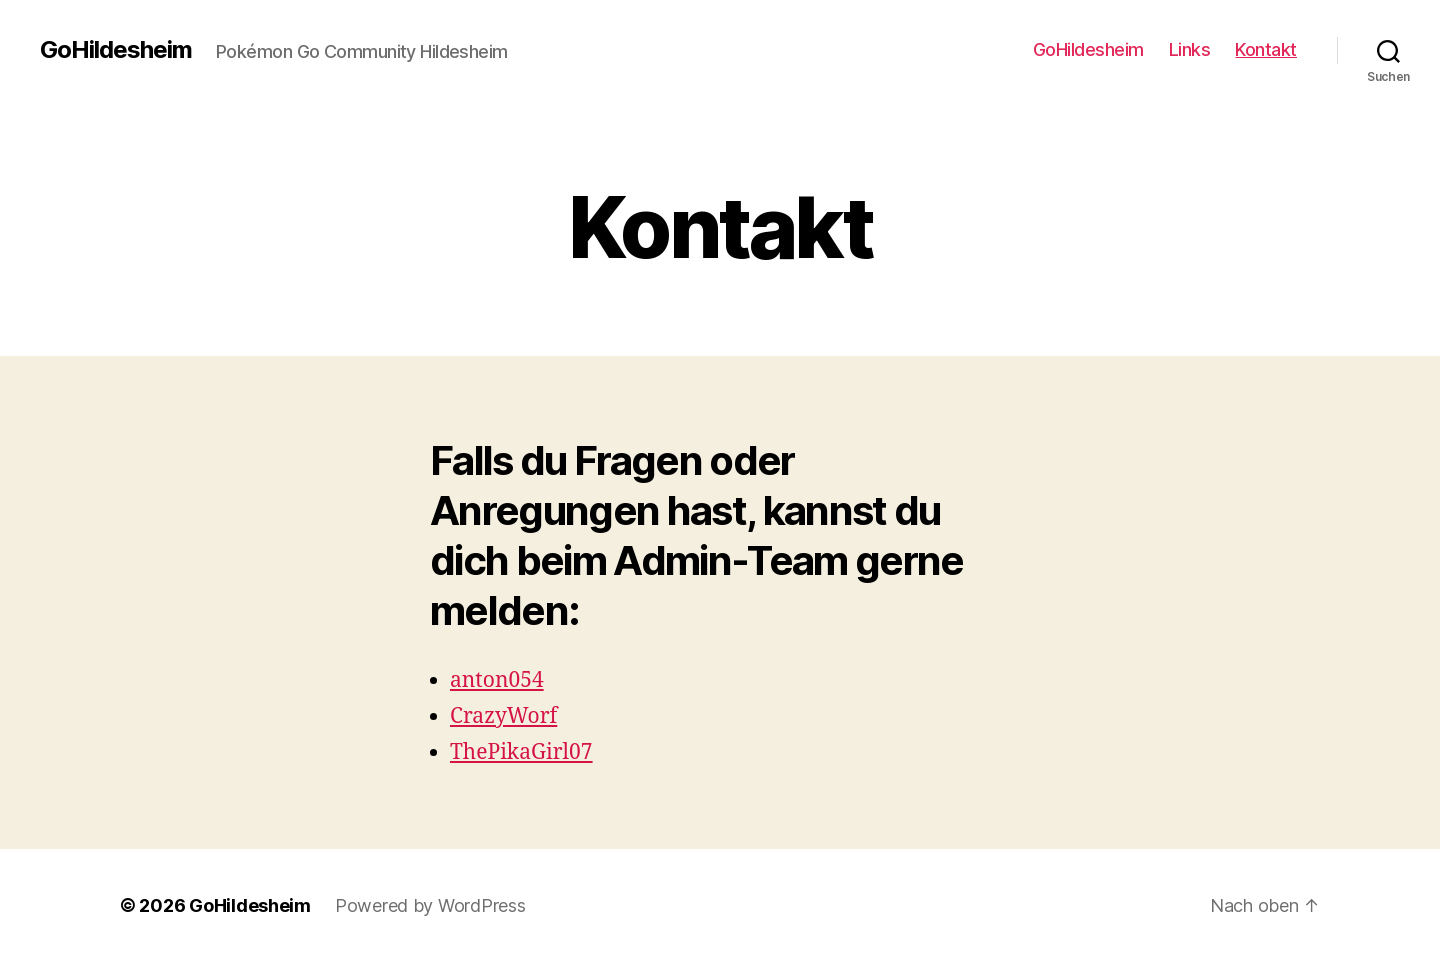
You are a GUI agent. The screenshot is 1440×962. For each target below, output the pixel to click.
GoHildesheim (116, 50)
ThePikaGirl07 (521, 752)
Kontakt (1266, 49)
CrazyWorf (503, 716)
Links (1190, 49)
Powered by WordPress (430, 905)
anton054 (497, 680)
